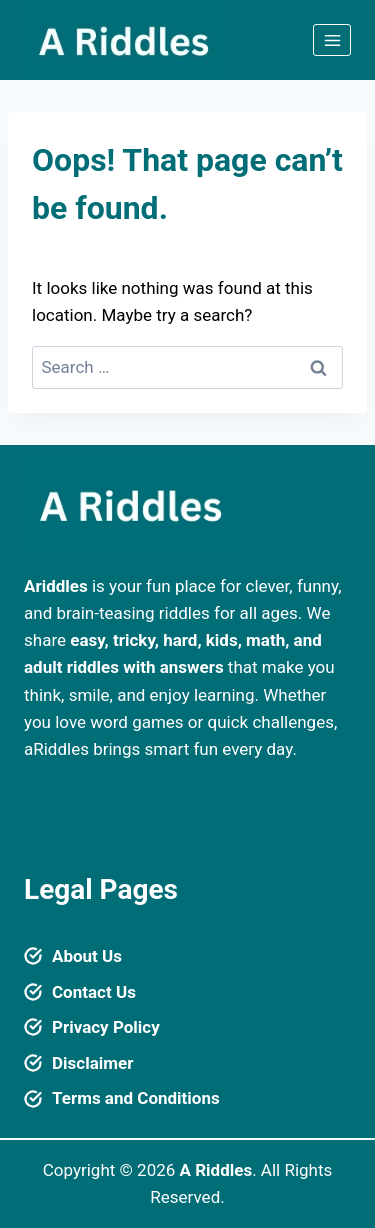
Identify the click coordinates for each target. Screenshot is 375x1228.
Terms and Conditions (136, 1098)
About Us (87, 956)
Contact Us (94, 992)
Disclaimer (92, 1063)
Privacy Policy (106, 1027)
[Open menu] (332, 40)
